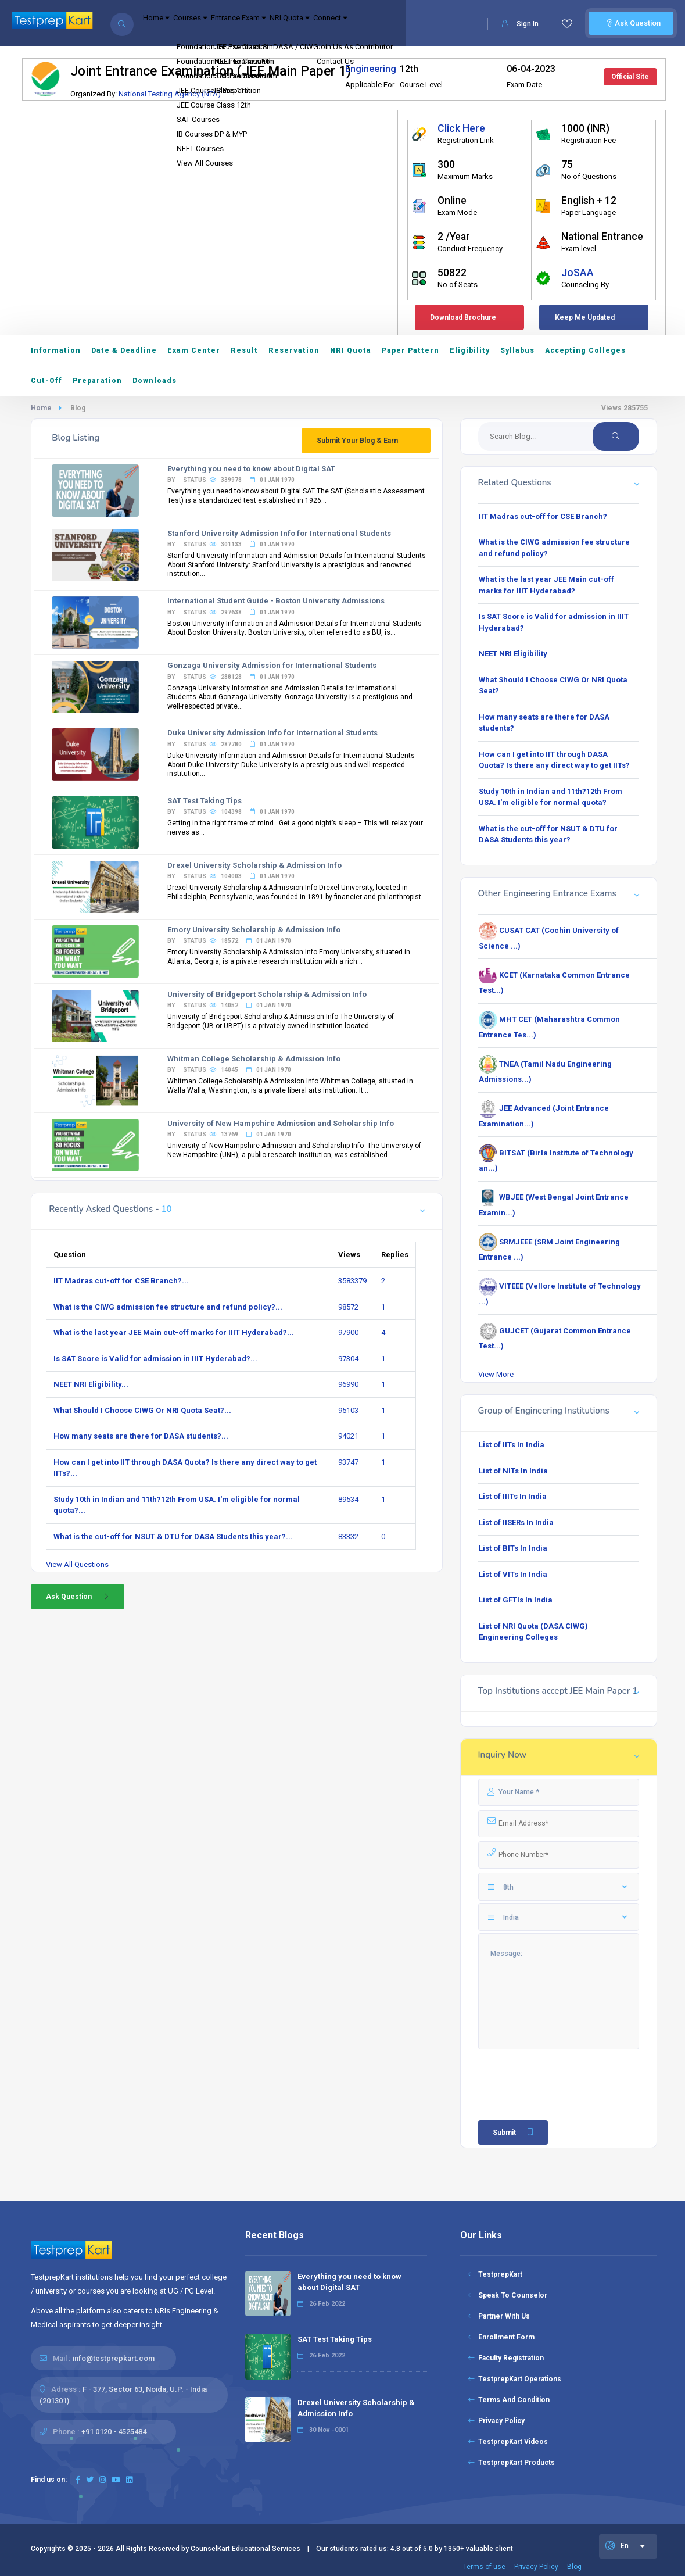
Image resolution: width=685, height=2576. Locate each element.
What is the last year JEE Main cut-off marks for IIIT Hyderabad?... (173, 1332)
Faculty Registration (506, 2358)
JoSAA (577, 272)
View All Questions (77, 1564)
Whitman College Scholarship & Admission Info (253, 1058)
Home (165, 23)
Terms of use (484, 2567)
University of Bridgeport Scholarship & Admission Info (267, 994)
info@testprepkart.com (114, 2358)
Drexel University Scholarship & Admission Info (254, 865)
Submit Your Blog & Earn (357, 441)
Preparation (97, 381)
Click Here (461, 128)
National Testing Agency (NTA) (170, 94)
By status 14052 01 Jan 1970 (229, 1005)
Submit (514, 2132)
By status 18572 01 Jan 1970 (229, 941)
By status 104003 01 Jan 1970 (231, 876)
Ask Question (631, 23)
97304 (348, 1358)
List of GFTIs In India (516, 1599)
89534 (348, 1499)
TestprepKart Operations (514, 2378)
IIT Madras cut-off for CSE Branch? (543, 516)
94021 (348, 1436)
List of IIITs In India (513, 1496)
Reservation (294, 350)
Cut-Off (46, 381)
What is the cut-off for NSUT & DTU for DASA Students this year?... (173, 1536)
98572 (348, 1307)
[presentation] (546, 2071)
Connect (412, 23)
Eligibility (470, 350)
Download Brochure (463, 317)
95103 (348, 1410)
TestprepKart (495, 2274)
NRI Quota (354, 23)
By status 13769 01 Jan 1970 (229, 1134)
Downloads (154, 381)
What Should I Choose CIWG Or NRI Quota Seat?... (142, 1410)
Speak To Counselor (507, 2295)
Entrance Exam (284, 23)
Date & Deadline (124, 350)
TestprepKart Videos (508, 2441)
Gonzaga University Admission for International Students (271, 665)
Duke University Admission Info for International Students (272, 732)
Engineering (370, 68)
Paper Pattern (410, 350)
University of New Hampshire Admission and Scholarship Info (280, 1123)
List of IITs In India (511, 1444)
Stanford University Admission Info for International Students (279, 533)
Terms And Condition (509, 2399)
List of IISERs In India (516, 1522)
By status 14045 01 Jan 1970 (229, 1070)
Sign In (520, 24)
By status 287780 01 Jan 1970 (231, 744)
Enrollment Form (501, 2337)
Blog (574, 2567)
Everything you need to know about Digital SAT (251, 468)
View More (496, 1374)
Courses (216, 23)
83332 (348, 1536)
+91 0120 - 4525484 (113, 2431)
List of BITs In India (513, 1548)
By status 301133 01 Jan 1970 (231, 544)
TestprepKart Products (511, 2462)
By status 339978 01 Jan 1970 (231, 480)
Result (244, 350)
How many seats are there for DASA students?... (140, 1436)
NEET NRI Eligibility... (90, 1384)
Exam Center (193, 350)
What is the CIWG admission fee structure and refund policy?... (167, 1307)
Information (56, 350)
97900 (348, 1332)
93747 (348, 1462)
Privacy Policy (496, 2420)
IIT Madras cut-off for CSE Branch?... (121, 1280)
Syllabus (517, 350)
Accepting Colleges (585, 350)
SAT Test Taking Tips (204, 800)
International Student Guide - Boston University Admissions (276, 600)
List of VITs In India (513, 1574)
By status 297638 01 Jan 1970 (231, 612)
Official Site (630, 77)
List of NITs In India (513, 1470)
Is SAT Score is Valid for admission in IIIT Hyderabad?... (155, 1358)
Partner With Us (499, 2316)
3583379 (352, 1280)
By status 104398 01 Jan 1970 (231, 811)
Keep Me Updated (585, 317)
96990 (348, 1384)
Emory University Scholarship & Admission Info (253, 929)
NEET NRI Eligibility (513, 653)
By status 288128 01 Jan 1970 (231, 677)
